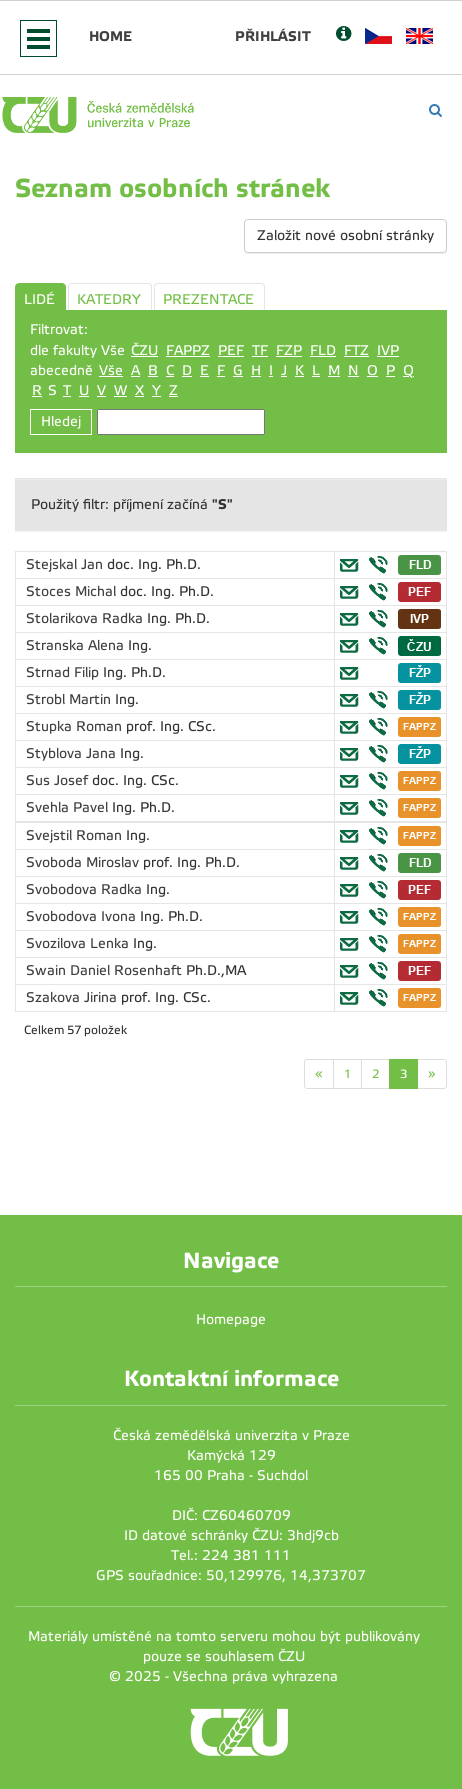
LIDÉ (39, 299)
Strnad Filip (64, 672)
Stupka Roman (76, 726)
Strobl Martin (70, 699)
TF (260, 350)
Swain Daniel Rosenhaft (106, 970)
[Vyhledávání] (435, 110)
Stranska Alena (77, 645)
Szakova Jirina (73, 997)
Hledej (61, 421)
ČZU (144, 350)
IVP (388, 350)
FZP (289, 350)
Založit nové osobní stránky (345, 235)
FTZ (356, 350)
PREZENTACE (208, 299)
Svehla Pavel (69, 807)
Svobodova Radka (86, 889)
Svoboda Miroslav (84, 862)
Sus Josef (59, 780)
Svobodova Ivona (83, 916)
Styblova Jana (73, 753)
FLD (323, 350)
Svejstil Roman (76, 835)
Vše (111, 370)
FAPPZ (188, 350)
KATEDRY (109, 299)
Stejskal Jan (66, 564)
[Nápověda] (343, 35)
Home (110, 36)
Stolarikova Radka (86, 618)
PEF (231, 350)
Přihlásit (273, 36)
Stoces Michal (73, 591)
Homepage (231, 1319)
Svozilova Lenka (79, 943)
